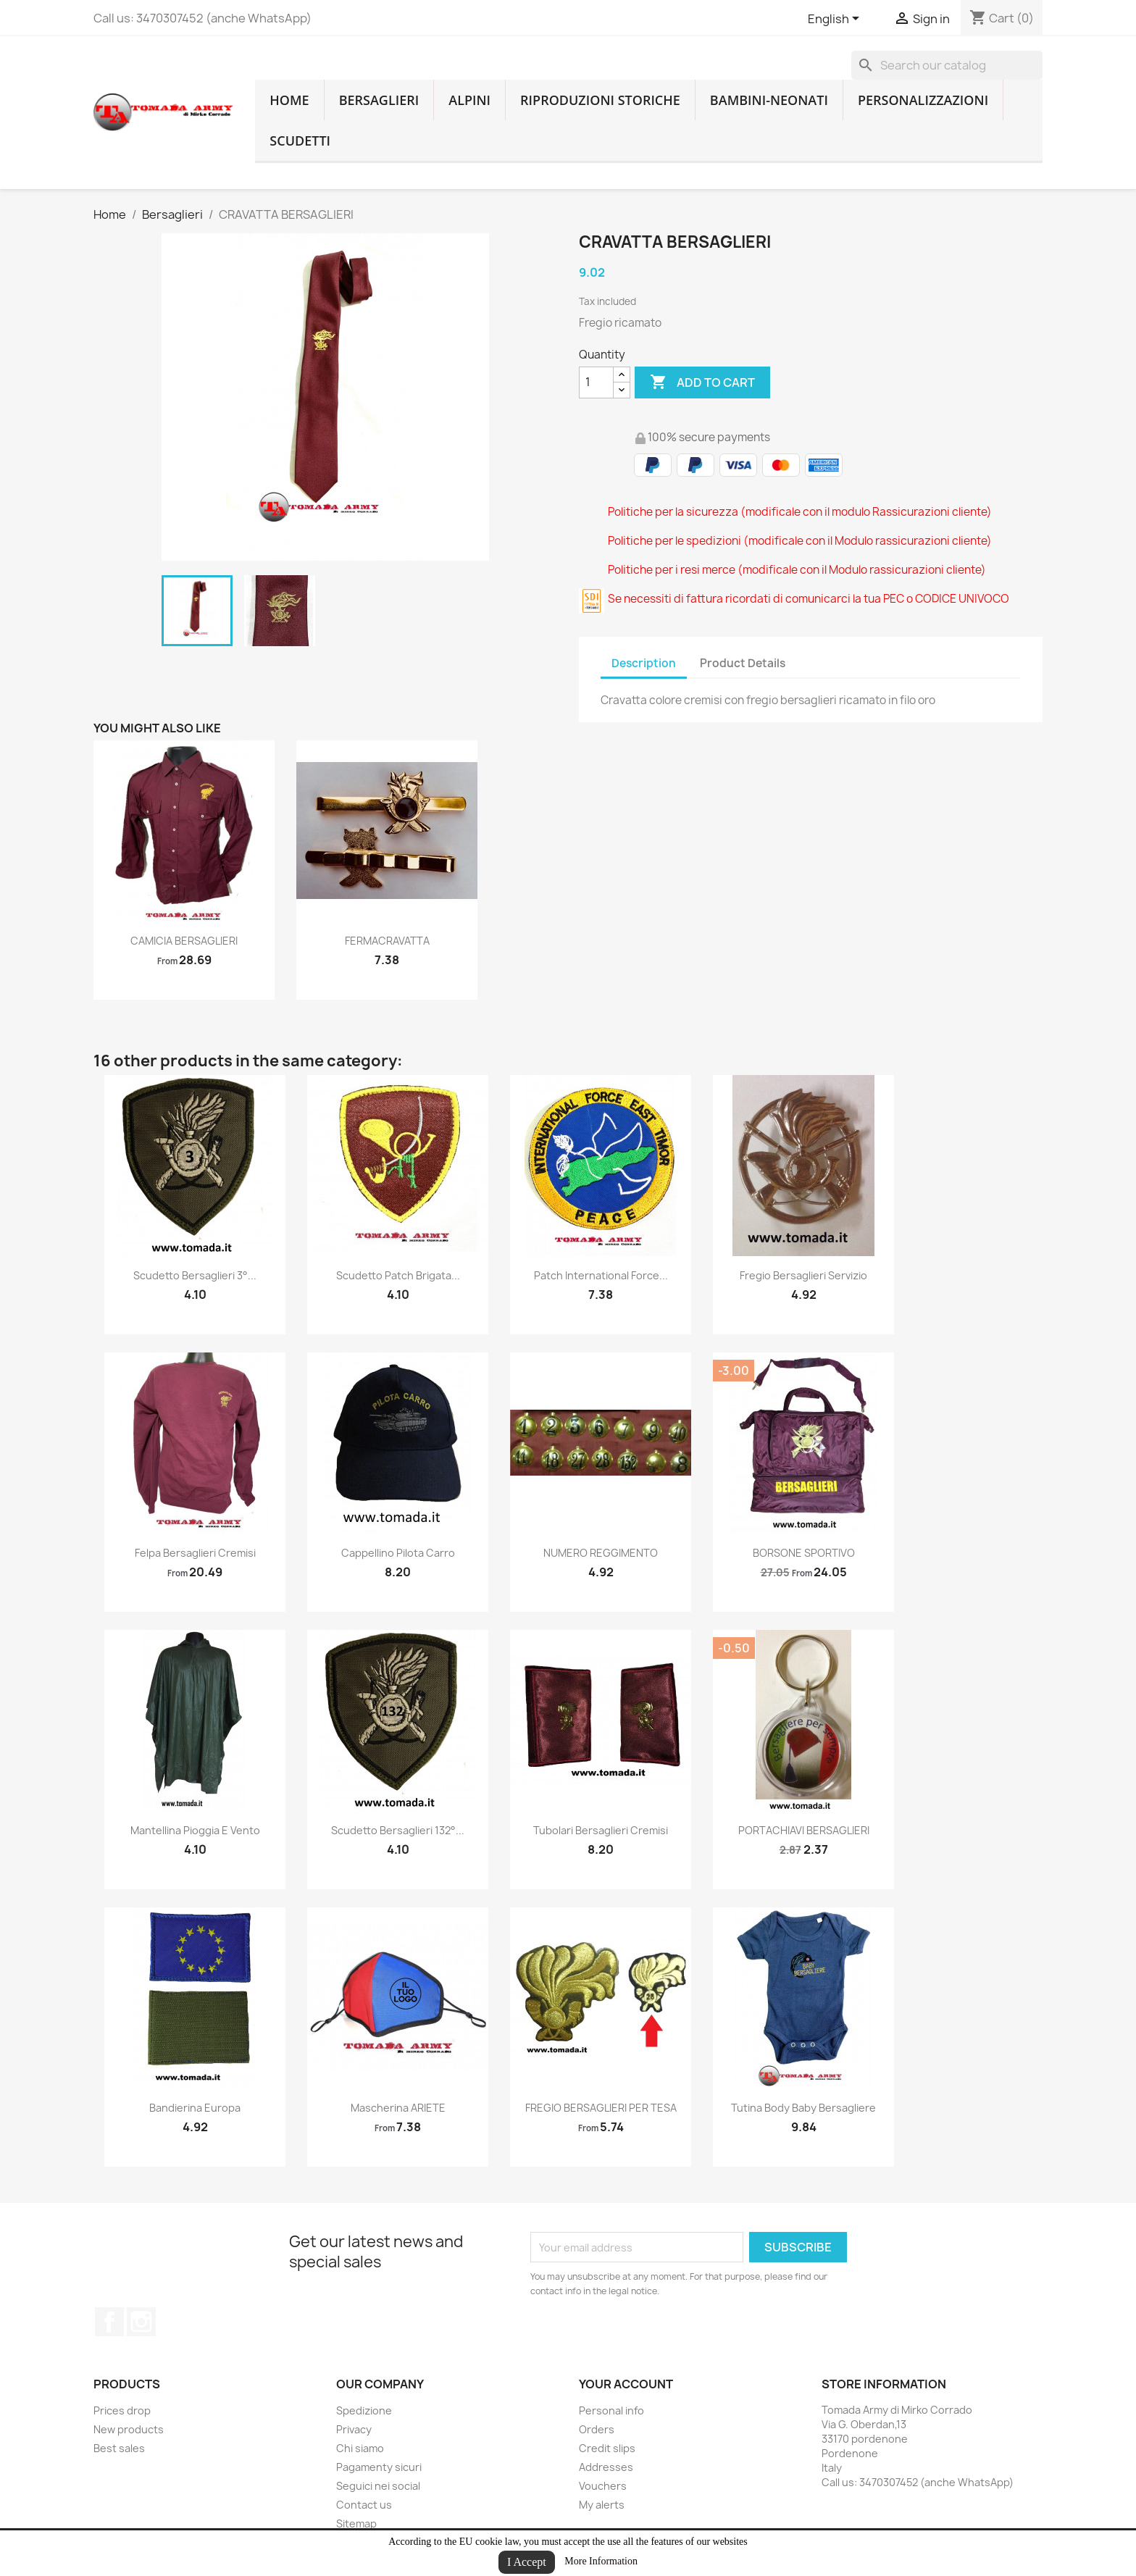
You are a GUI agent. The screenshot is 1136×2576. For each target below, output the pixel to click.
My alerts (602, 2505)
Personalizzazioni (923, 100)
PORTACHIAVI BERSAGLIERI (803, 1830)
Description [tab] (643, 663)
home (289, 100)
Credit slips (607, 2448)
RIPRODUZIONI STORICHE (600, 100)
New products (128, 2429)
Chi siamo (360, 2448)
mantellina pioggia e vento (195, 1830)
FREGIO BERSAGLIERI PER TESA (601, 2108)
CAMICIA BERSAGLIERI (184, 941)
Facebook (109, 2321)
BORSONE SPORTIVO (804, 1553)
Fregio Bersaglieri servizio (803, 1275)
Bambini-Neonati (769, 100)
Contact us (364, 2505)
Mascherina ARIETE (398, 2108)
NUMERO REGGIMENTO (600, 1553)
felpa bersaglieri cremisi (195, 1553)
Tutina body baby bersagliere (803, 2108)
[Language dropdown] (836, 19)
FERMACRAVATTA (387, 941)
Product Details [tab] (742, 663)
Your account (626, 2384)
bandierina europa (195, 2108)
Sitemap (356, 2523)
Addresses (606, 2467)
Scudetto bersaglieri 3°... (194, 1275)
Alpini (469, 100)
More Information (601, 2561)
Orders (596, 2429)
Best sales (119, 2448)
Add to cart (702, 382)
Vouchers (603, 2486)
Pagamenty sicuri (379, 2467)
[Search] (947, 65)
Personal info (611, 2410)
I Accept (526, 2562)
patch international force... (601, 1275)
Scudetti (300, 140)
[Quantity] (596, 382)
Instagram (141, 2321)
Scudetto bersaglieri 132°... (397, 1830)
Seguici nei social (378, 2486)
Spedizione (364, 2410)
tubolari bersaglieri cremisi (600, 1830)
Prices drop (122, 2410)
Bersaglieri (379, 100)
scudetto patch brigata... (398, 1275)
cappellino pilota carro (398, 1553)
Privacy (354, 2429)
